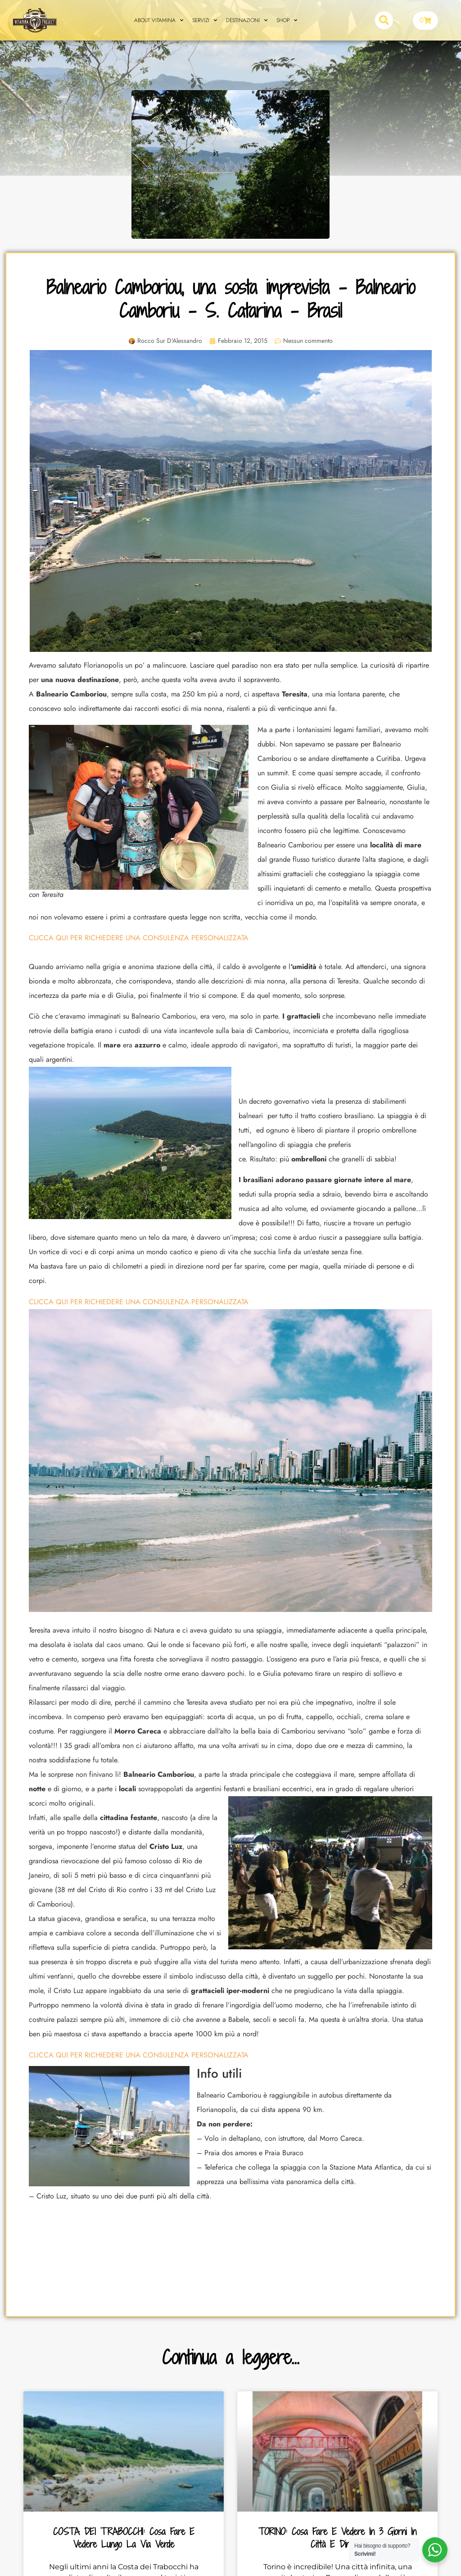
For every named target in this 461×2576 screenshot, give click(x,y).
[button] (384, 20)
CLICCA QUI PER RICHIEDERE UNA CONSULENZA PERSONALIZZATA (139, 938)
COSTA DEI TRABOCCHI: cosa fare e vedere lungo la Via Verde (123, 2538)
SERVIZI (204, 20)
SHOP (286, 20)
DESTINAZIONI (246, 20)
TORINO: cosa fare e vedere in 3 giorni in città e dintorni (337, 2538)
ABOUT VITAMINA (158, 20)
